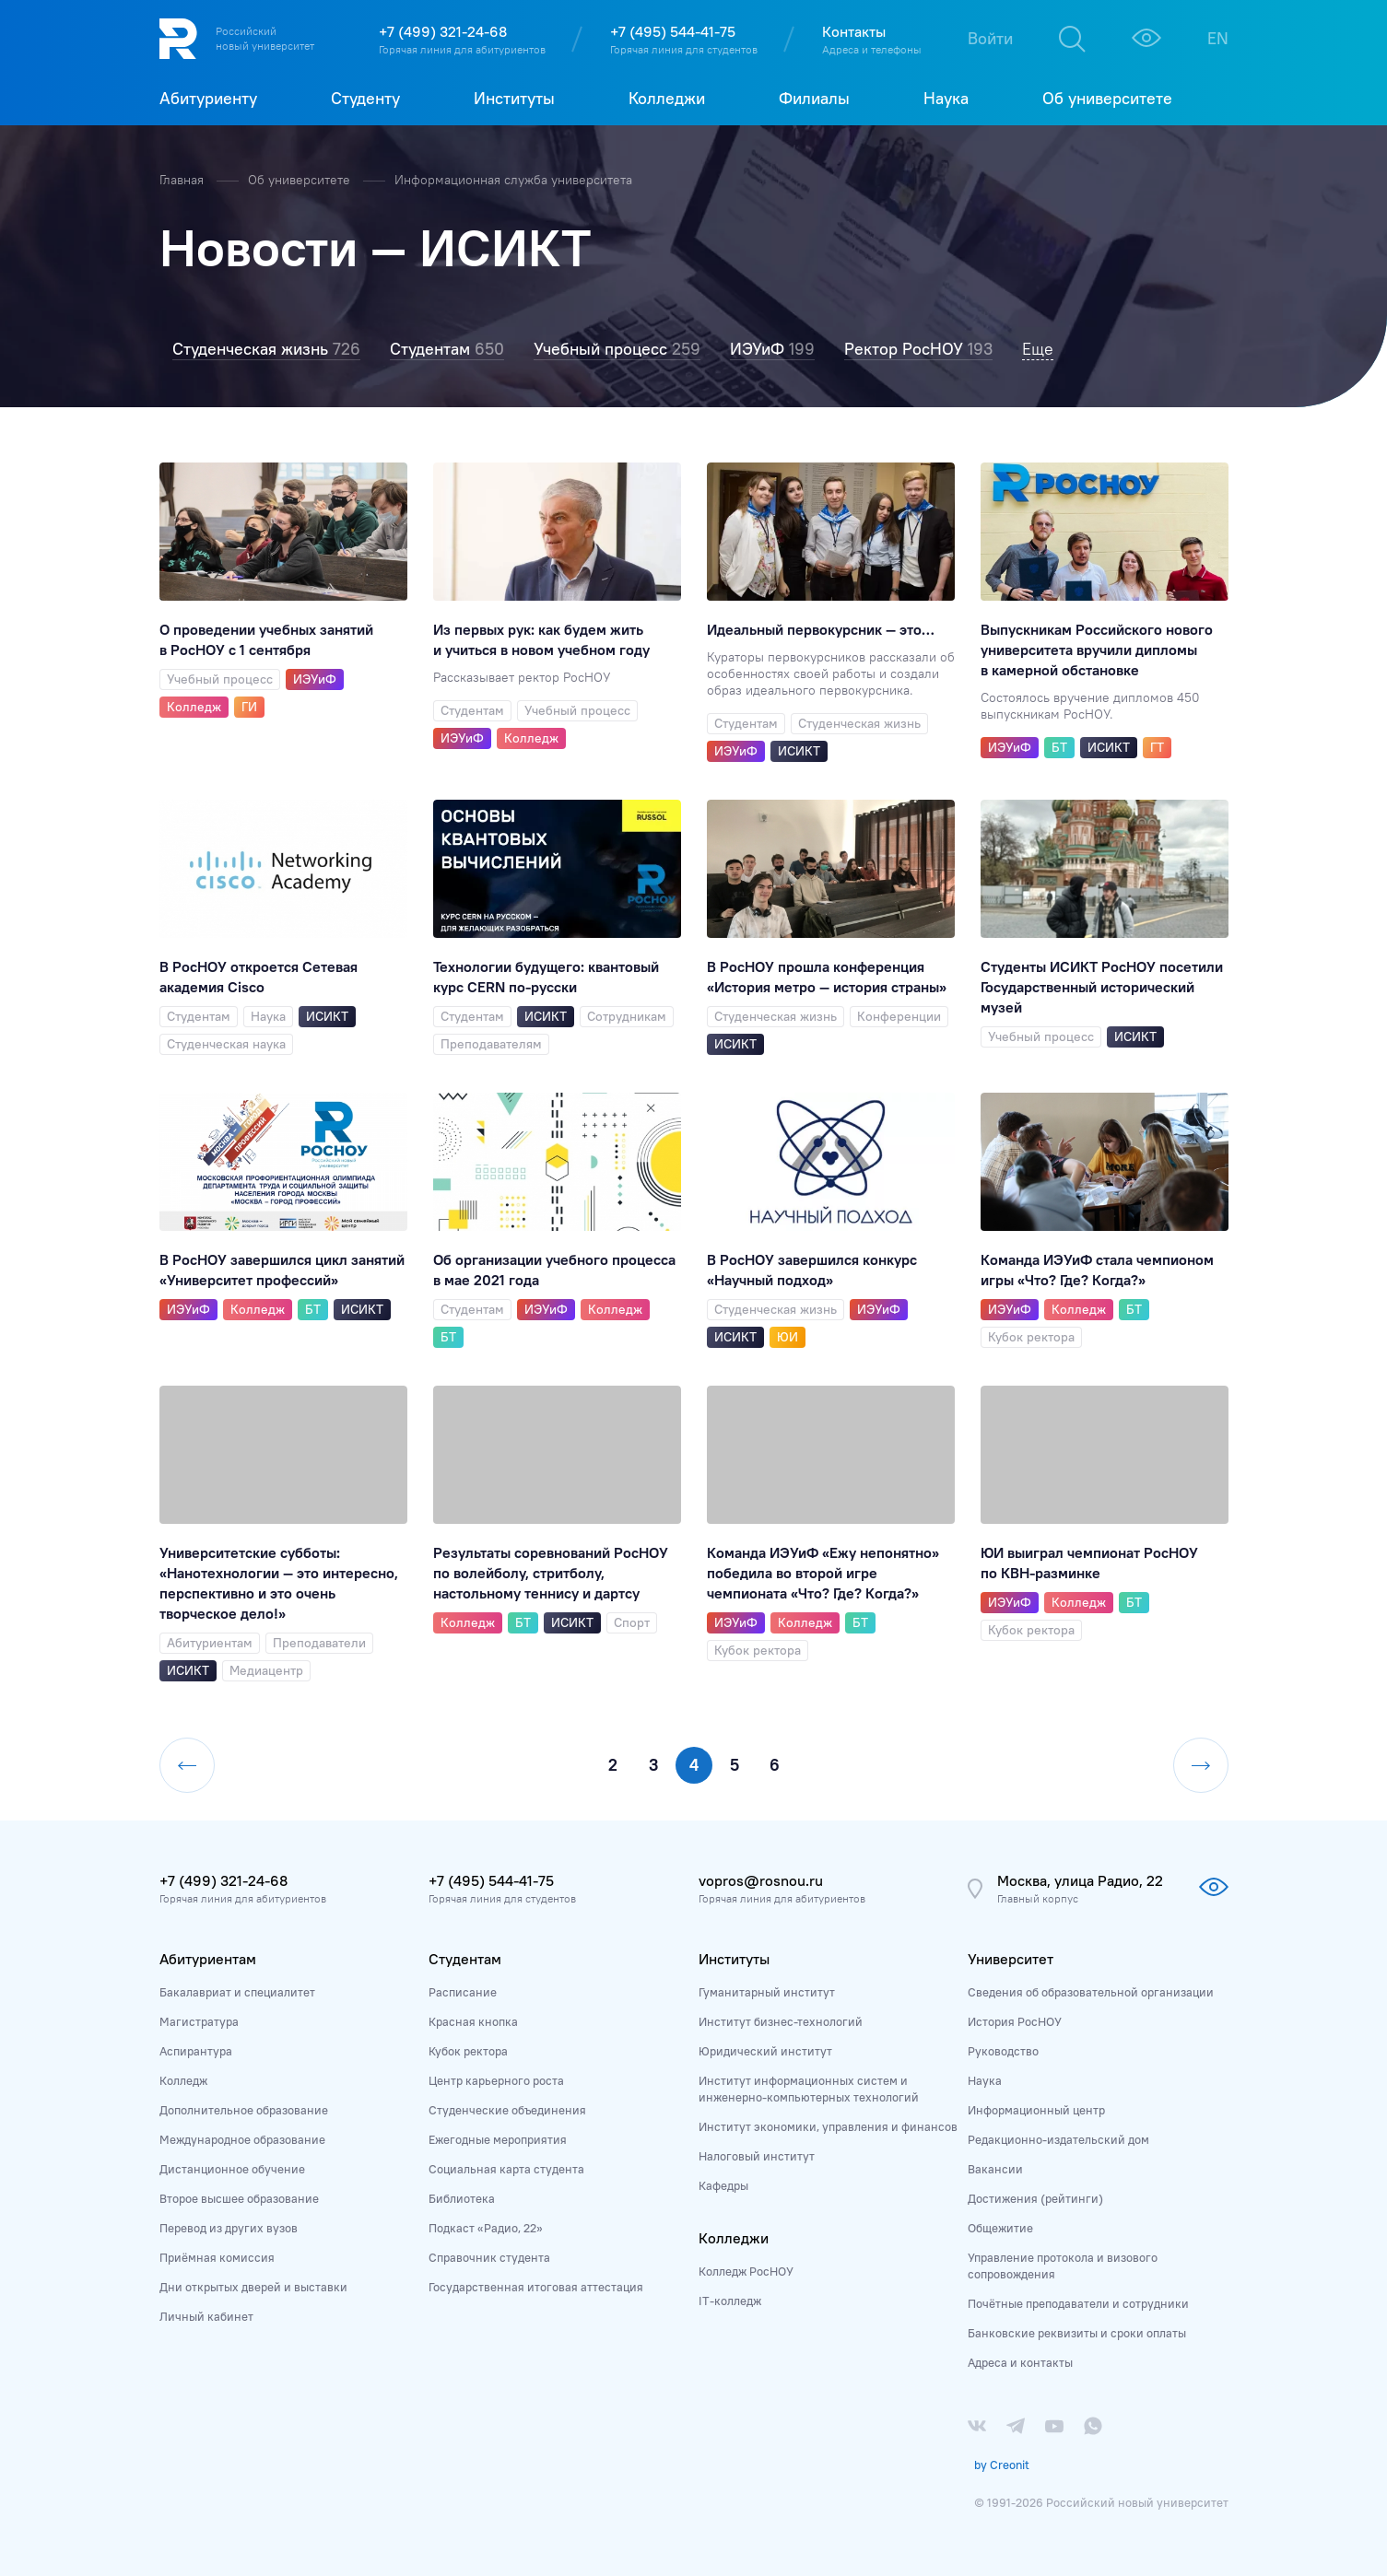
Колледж (183, 2080)
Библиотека (462, 2198)
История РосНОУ (1015, 2021)
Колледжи (734, 2238)
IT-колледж (730, 2300)
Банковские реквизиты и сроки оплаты (1077, 2332)
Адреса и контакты (1020, 2362)
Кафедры (723, 2185)
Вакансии (995, 2168)
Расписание (463, 1992)
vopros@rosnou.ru (761, 1880)
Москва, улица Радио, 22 (1080, 1880)
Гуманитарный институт (767, 1992)
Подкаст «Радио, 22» (486, 2227)
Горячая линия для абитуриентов (462, 49)
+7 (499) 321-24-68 (443, 31)
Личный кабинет (206, 2316)
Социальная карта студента (506, 2168)
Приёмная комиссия (217, 2257)
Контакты (854, 31)
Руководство (1003, 2050)
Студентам (465, 1959)
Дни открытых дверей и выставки (253, 2286)
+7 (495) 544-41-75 (672, 31)
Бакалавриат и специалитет (237, 1992)
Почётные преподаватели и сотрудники (1078, 2303)
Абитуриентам (207, 1959)
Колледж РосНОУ (746, 2271)
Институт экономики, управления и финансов (828, 2126)
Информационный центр (1036, 2109)
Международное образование (242, 2139)
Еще (1037, 348)
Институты (734, 1959)
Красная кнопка (473, 2021)
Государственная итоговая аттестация (536, 2286)
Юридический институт (765, 2050)
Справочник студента (489, 2257)
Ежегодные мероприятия (498, 2139)
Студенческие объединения (507, 2109)
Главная (183, 179)
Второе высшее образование (239, 2198)
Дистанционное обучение (232, 2168)
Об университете (301, 179)
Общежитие (1000, 2227)
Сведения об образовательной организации (1091, 1992)
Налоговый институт (757, 2156)
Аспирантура (195, 2050)
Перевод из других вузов (228, 2227)
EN (1217, 38)
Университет (1010, 1959)
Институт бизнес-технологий (781, 2021)
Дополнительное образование (243, 2109)
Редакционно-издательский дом (1058, 2139)
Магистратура (199, 2021)
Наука (985, 2080)
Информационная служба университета (513, 179)
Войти (990, 38)
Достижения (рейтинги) (1035, 2198)
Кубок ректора (468, 2050)
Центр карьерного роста (496, 2080)
